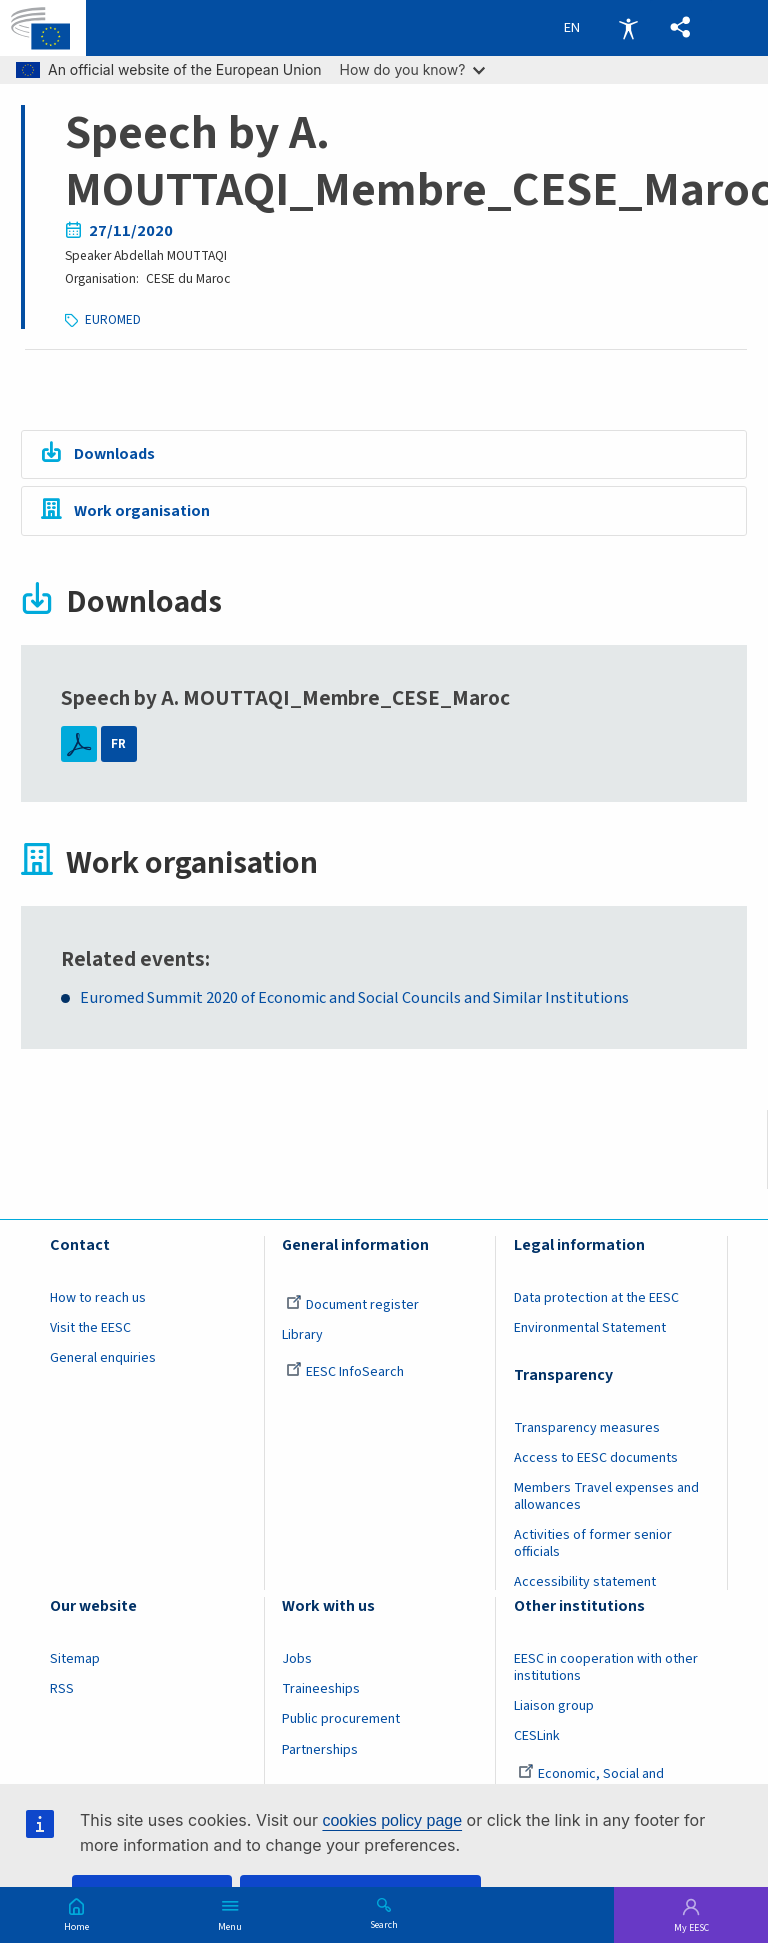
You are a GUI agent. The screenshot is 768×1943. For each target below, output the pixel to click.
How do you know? (413, 69)
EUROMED (113, 319)
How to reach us (98, 1298)
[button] (679, 28)
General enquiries (103, 1358)
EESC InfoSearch (345, 1372)
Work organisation (144, 513)
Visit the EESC (90, 1328)
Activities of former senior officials (593, 1543)
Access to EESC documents (596, 1458)
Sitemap (75, 1660)
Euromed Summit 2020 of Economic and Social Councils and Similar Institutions (358, 998)
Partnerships (320, 1750)
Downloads (118, 455)
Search (384, 1924)
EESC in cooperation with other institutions (606, 1668)
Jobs (297, 1660)
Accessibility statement (585, 1583)
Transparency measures (587, 1428)
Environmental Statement (590, 1328)
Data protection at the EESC (596, 1298)
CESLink (537, 1737)
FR (118, 744)
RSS (62, 1690)
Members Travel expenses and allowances (606, 1496)
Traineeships (321, 1690)
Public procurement (341, 1720)
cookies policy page (392, 1820)
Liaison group (554, 1707)
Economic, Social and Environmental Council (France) (607, 1782)
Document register (352, 1305)
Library (302, 1335)
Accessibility (628, 28)
